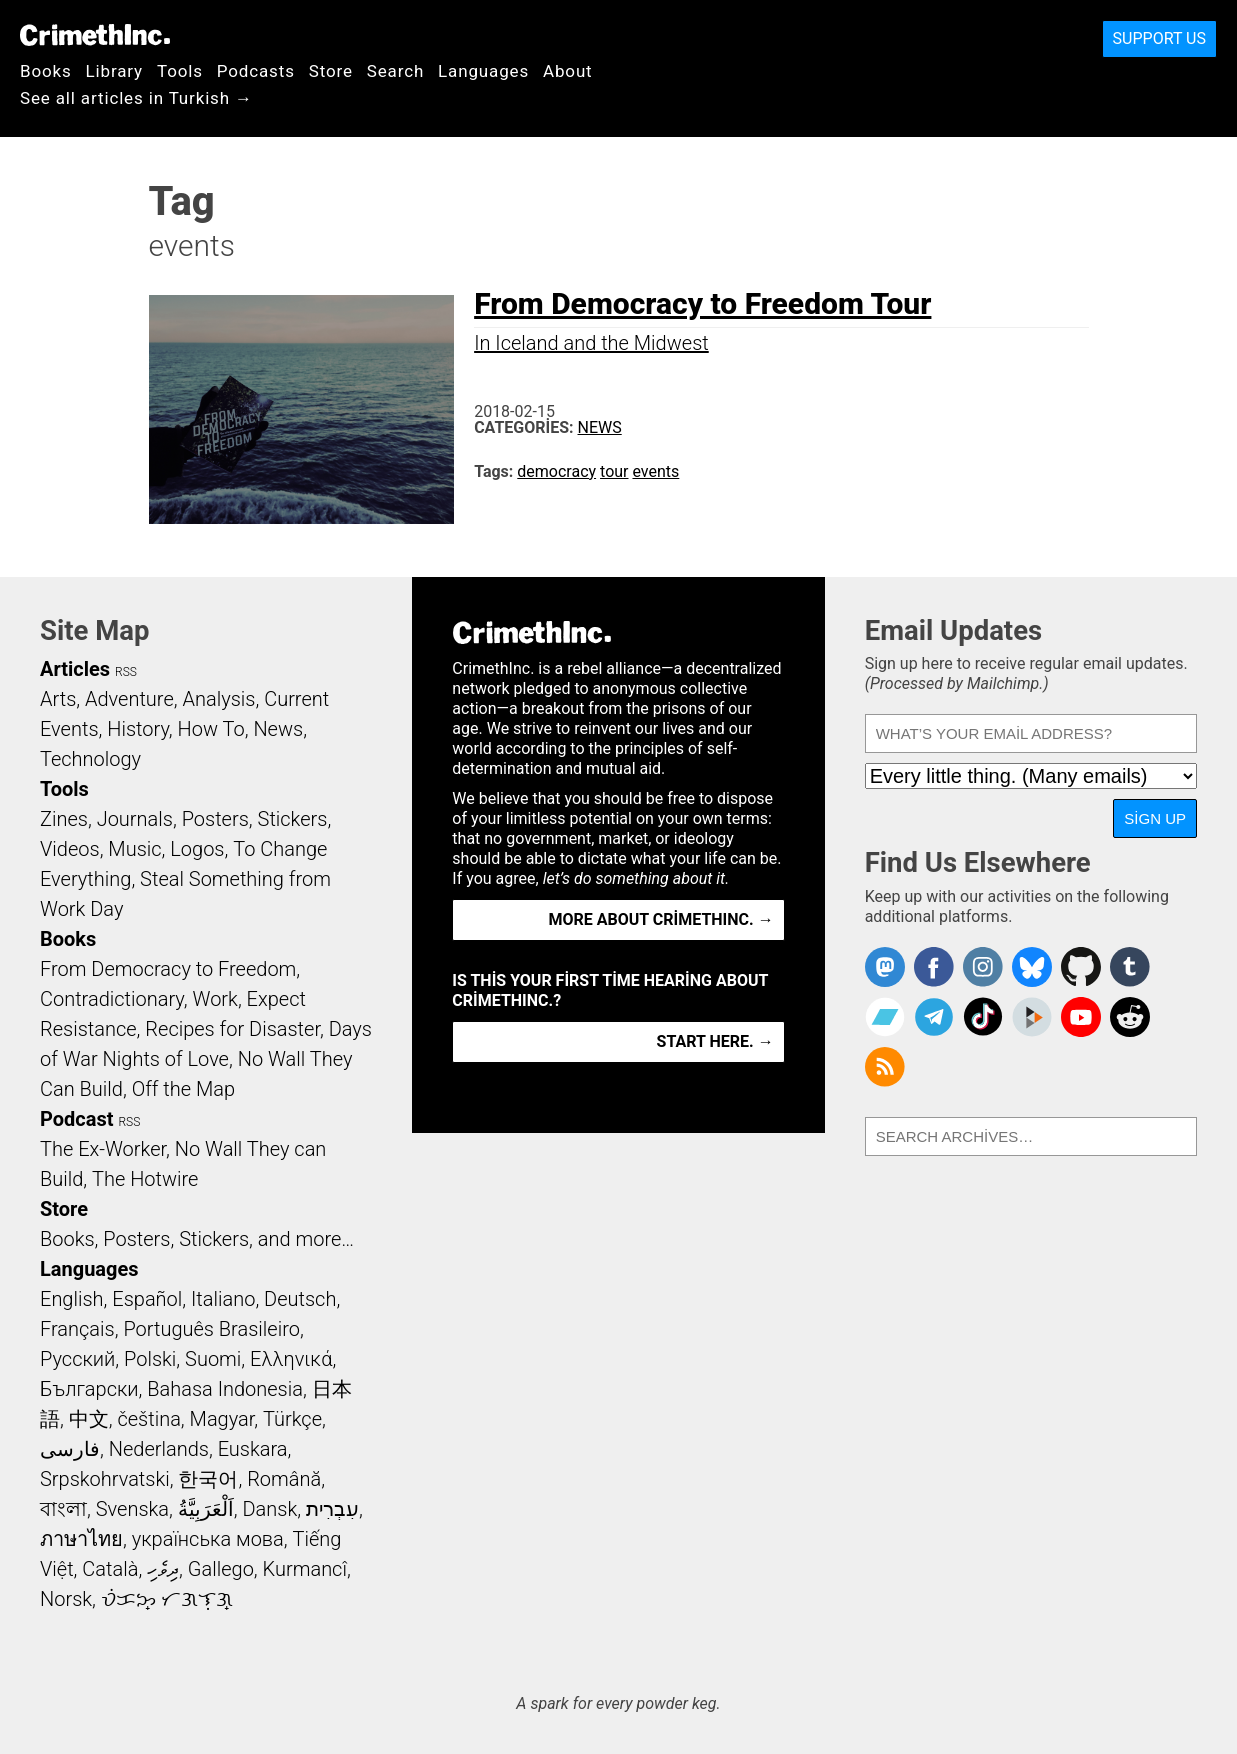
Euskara (253, 1449)
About (568, 71)
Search (395, 71)
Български (89, 1389)
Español (147, 1299)
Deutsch (300, 1299)
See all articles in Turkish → (136, 98)
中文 (89, 1419)
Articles (75, 669)
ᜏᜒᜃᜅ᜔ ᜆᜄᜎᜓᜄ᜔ (167, 1599)
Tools (180, 71)
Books (46, 71)
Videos (70, 849)
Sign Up (1155, 818)
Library (114, 71)
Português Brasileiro (211, 1329)
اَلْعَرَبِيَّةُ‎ (206, 1509)
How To (211, 729)
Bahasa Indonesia (225, 1389)
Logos (197, 849)
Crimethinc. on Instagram (983, 967)
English (72, 1299)
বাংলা (63, 1509)
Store (331, 71)
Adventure (129, 699)
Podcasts (256, 71)
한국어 (208, 1479)
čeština (148, 1419)
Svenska (132, 1509)
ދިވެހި (163, 1569)
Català (110, 1569)
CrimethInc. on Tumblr (1130, 967)
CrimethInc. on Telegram (934, 1017)
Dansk (269, 1509)
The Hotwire (145, 1179)
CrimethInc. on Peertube (1032, 1017)
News (600, 427)
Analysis (218, 699)
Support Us (1159, 38)
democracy (556, 471)
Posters (215, 819)
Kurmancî (305, 1569)
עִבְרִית (332, 1509)
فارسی (70, 1449)
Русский (77, 1359)
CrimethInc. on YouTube (1081, 1017)
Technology (90, 759)
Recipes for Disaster (232, 1029)
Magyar (222, 1419)
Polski (150, 1359)
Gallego (221, 1569)
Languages (483, 71)
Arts (58, 699)
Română (284, 1479)
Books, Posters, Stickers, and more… (197, 1239)
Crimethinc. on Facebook (934, 967)
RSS (126, 672)
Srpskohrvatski (105, 1479)
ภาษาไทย (81, 1539)
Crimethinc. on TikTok (983, 1017)
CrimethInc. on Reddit (1130, 1017)
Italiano (223, 1299)
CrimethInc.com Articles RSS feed (885, 1067)
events (655, 471)
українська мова (208, 1539)
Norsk (66, 1599)
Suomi (213, 1359)
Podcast (76, 1119)
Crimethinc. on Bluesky (1032, 967)
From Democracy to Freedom (168, 969)
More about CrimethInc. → (661, 919)
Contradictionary (112, 999)
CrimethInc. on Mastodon (885, 967)
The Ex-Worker (103, 1149)
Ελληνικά (291, 1359)
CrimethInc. (95, 35)
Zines (64, 819)
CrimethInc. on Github (1081, 967)
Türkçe (292, 1419)
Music (134, 849)
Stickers (293, 819)
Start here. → (715, 1041)
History (138, 729)
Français (77, 1329)
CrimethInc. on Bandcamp (885, 1017)
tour (614, 471)
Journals (135, 819)
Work (215, 999)
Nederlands (159, 1449)
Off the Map (183, 1089)
